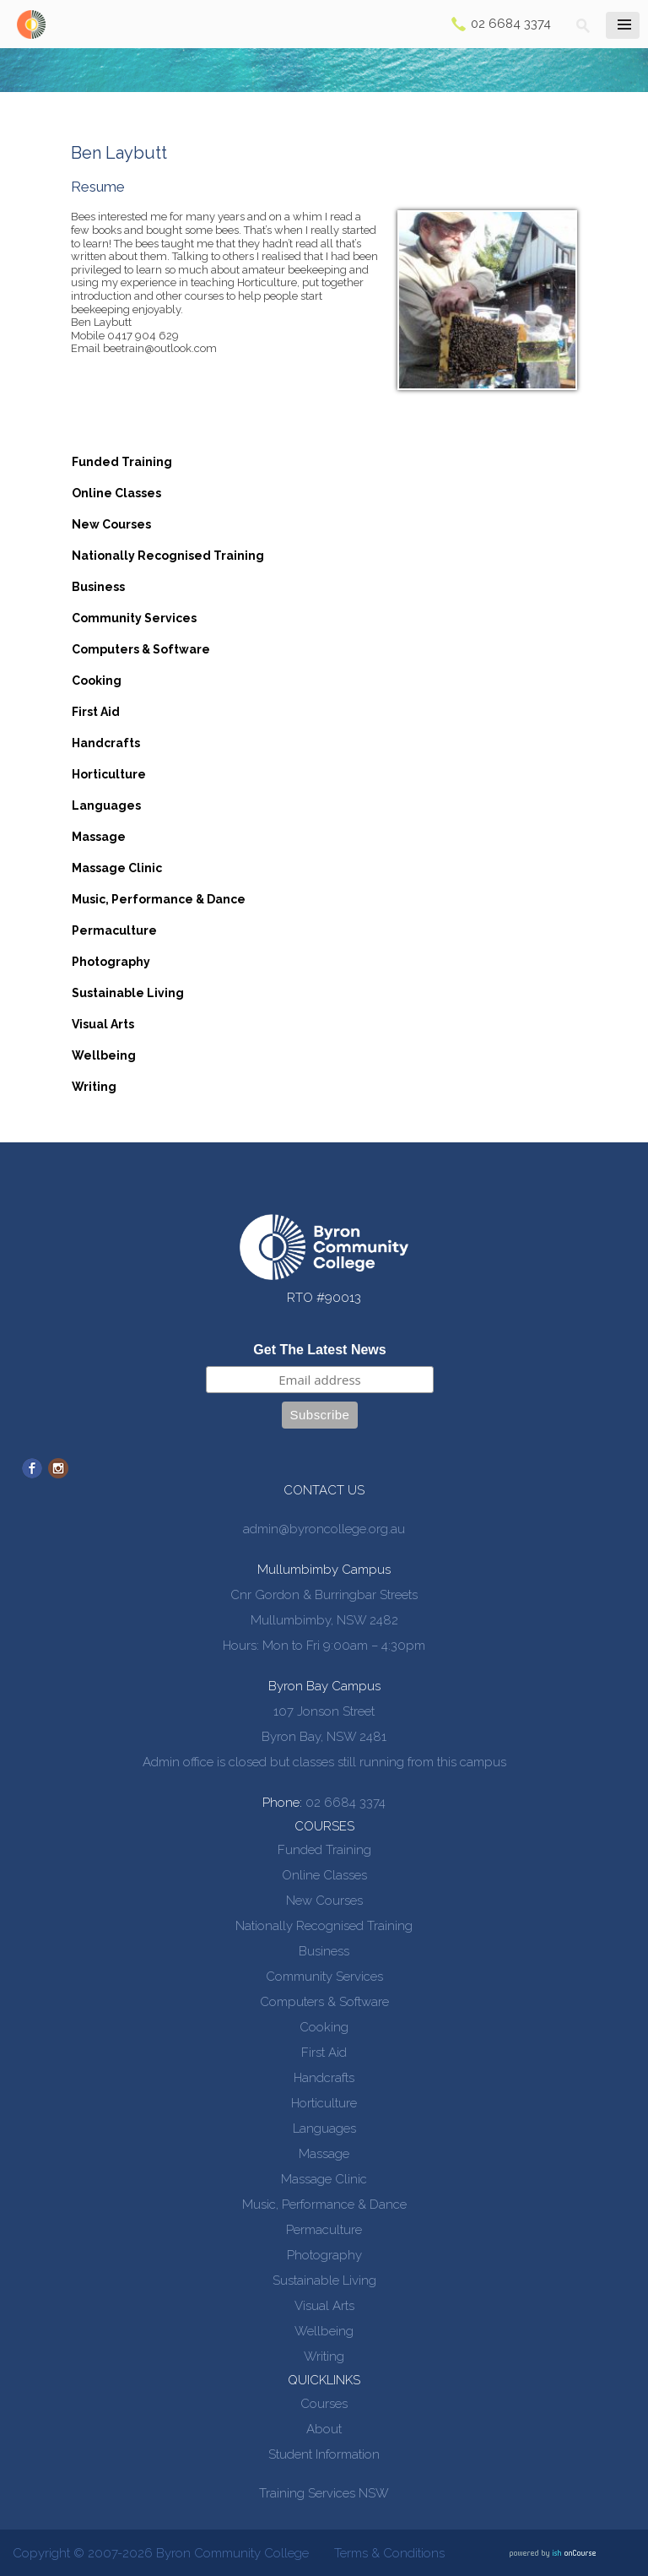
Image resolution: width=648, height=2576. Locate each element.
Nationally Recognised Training (168, 555)
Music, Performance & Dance (159, 899)
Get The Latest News (319, 1349)
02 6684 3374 (511, 23)
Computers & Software (141, 649)
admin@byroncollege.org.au (324, 1529)
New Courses (111, 524)
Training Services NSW (324, 2493)
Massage (99, 836)
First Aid (96, 712)
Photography (111, 961)
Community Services (134, 618)
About (324, 2429)
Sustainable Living (128, 993)
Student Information (324, 2454)
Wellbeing (104, 1055)
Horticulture (109, 774)
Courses (324, 2403)
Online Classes (116, 493)
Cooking (97, 680)
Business (98, 587)
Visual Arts (103, 1024)
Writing (94, 1086)
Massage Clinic (117, 868)
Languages (106, 805)
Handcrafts (106, 743)
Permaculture (114, 930)
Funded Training (122, 462)
